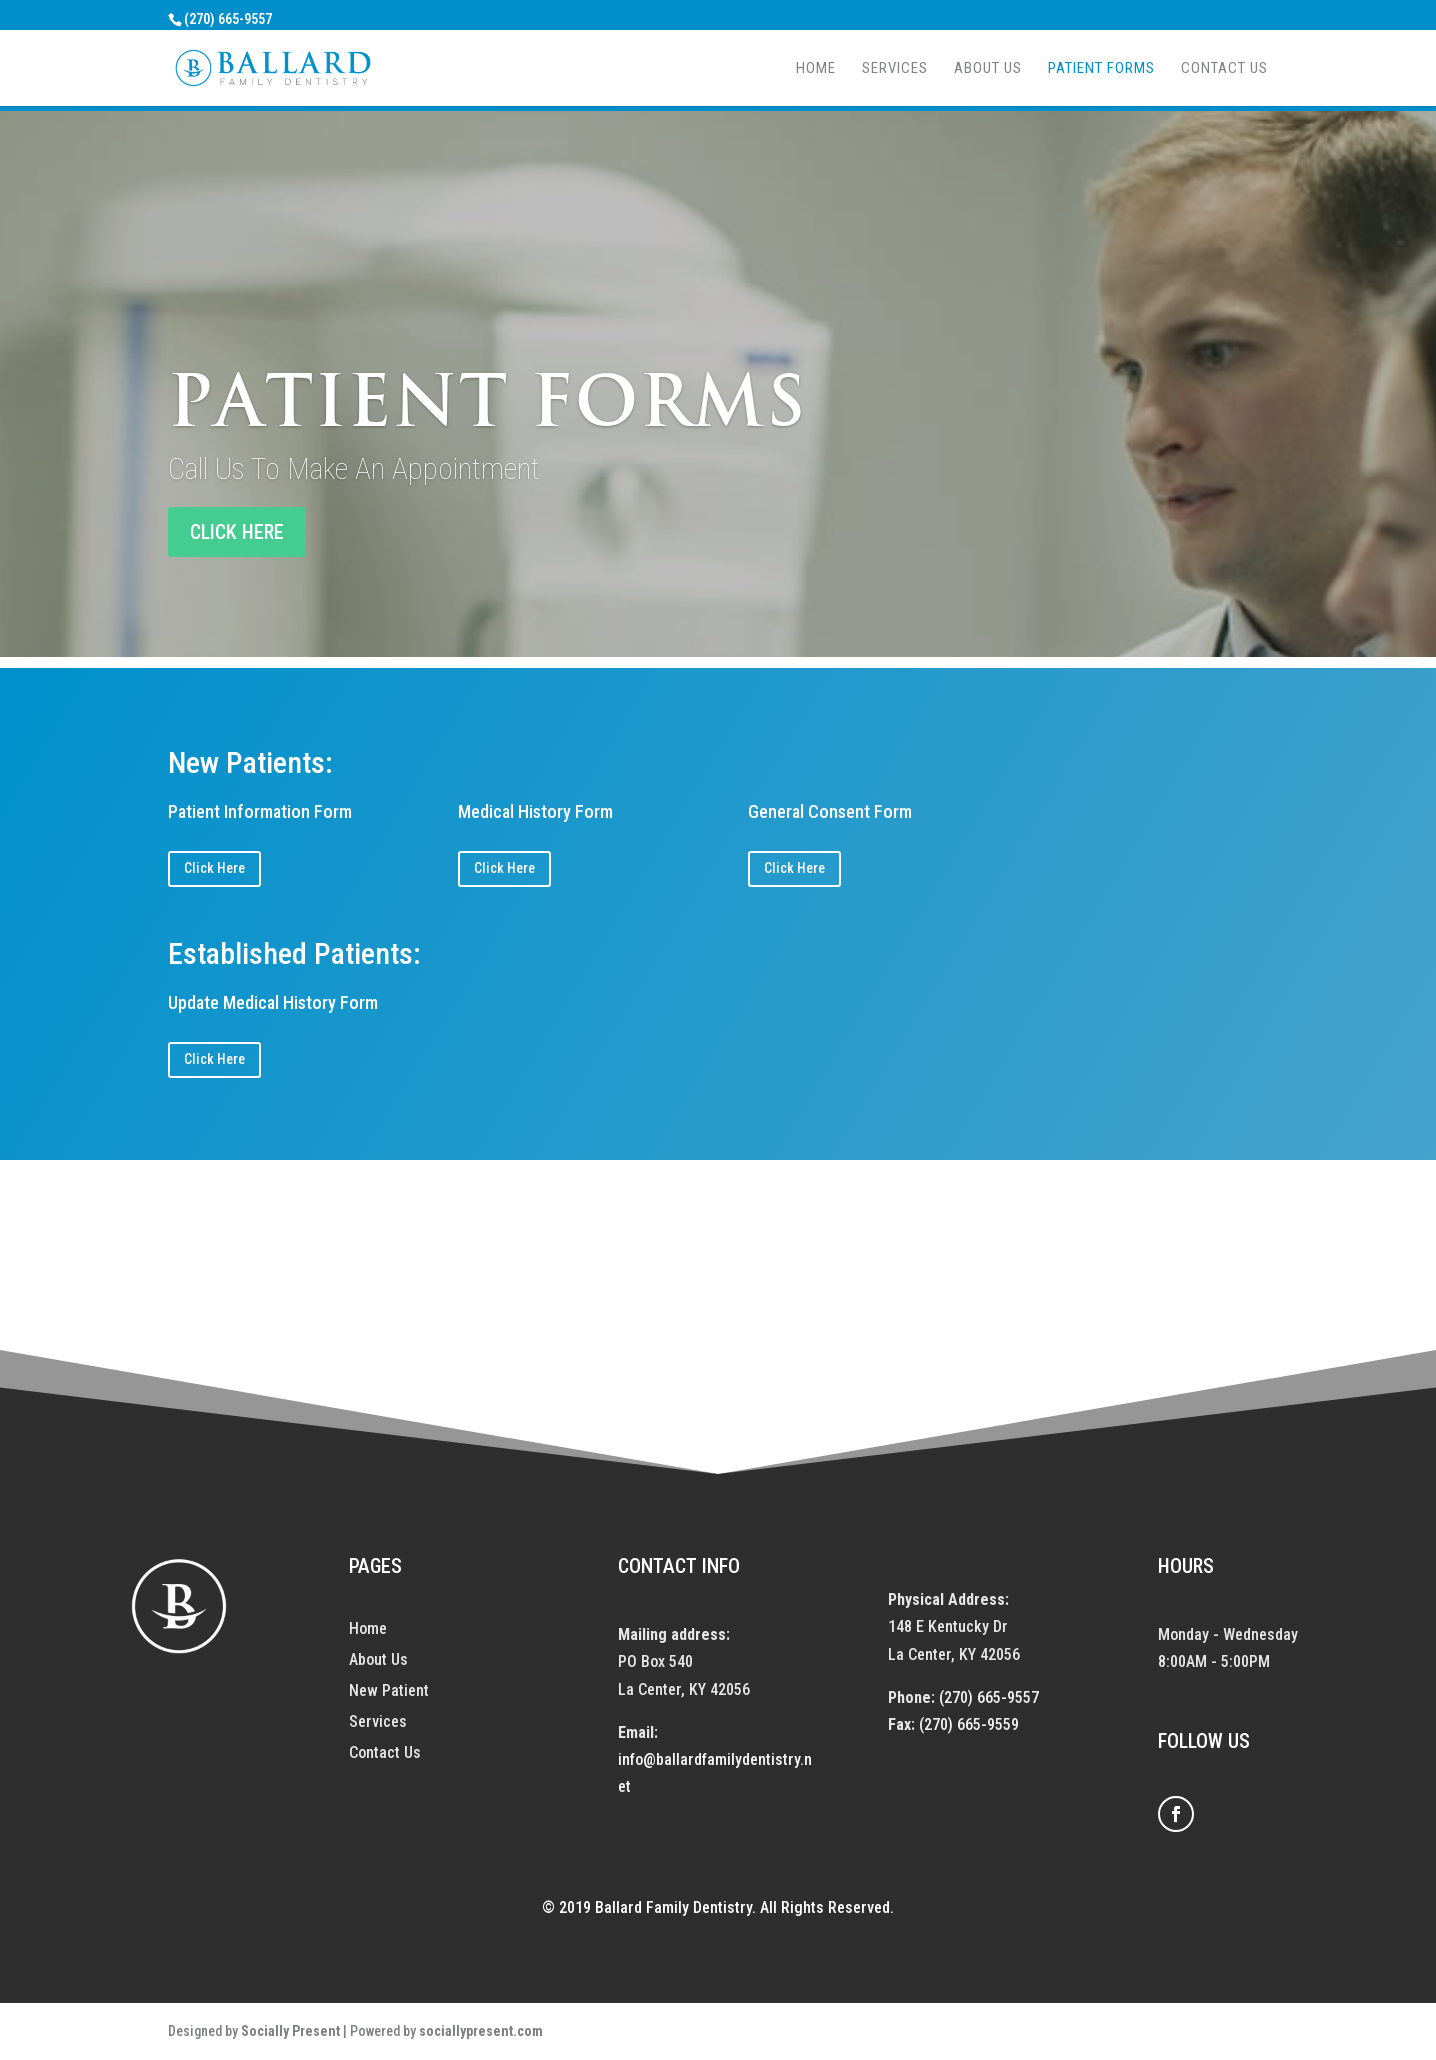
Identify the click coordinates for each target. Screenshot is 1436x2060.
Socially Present (290, 2031)
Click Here (214, 868)
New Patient (389, 1690)
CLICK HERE (237, 532)
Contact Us (1224, 69)
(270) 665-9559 (969, 1724)
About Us (988, 69)
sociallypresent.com (481, 2031)
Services (895, 69)
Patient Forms (1101, 69)
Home (816, 69)
